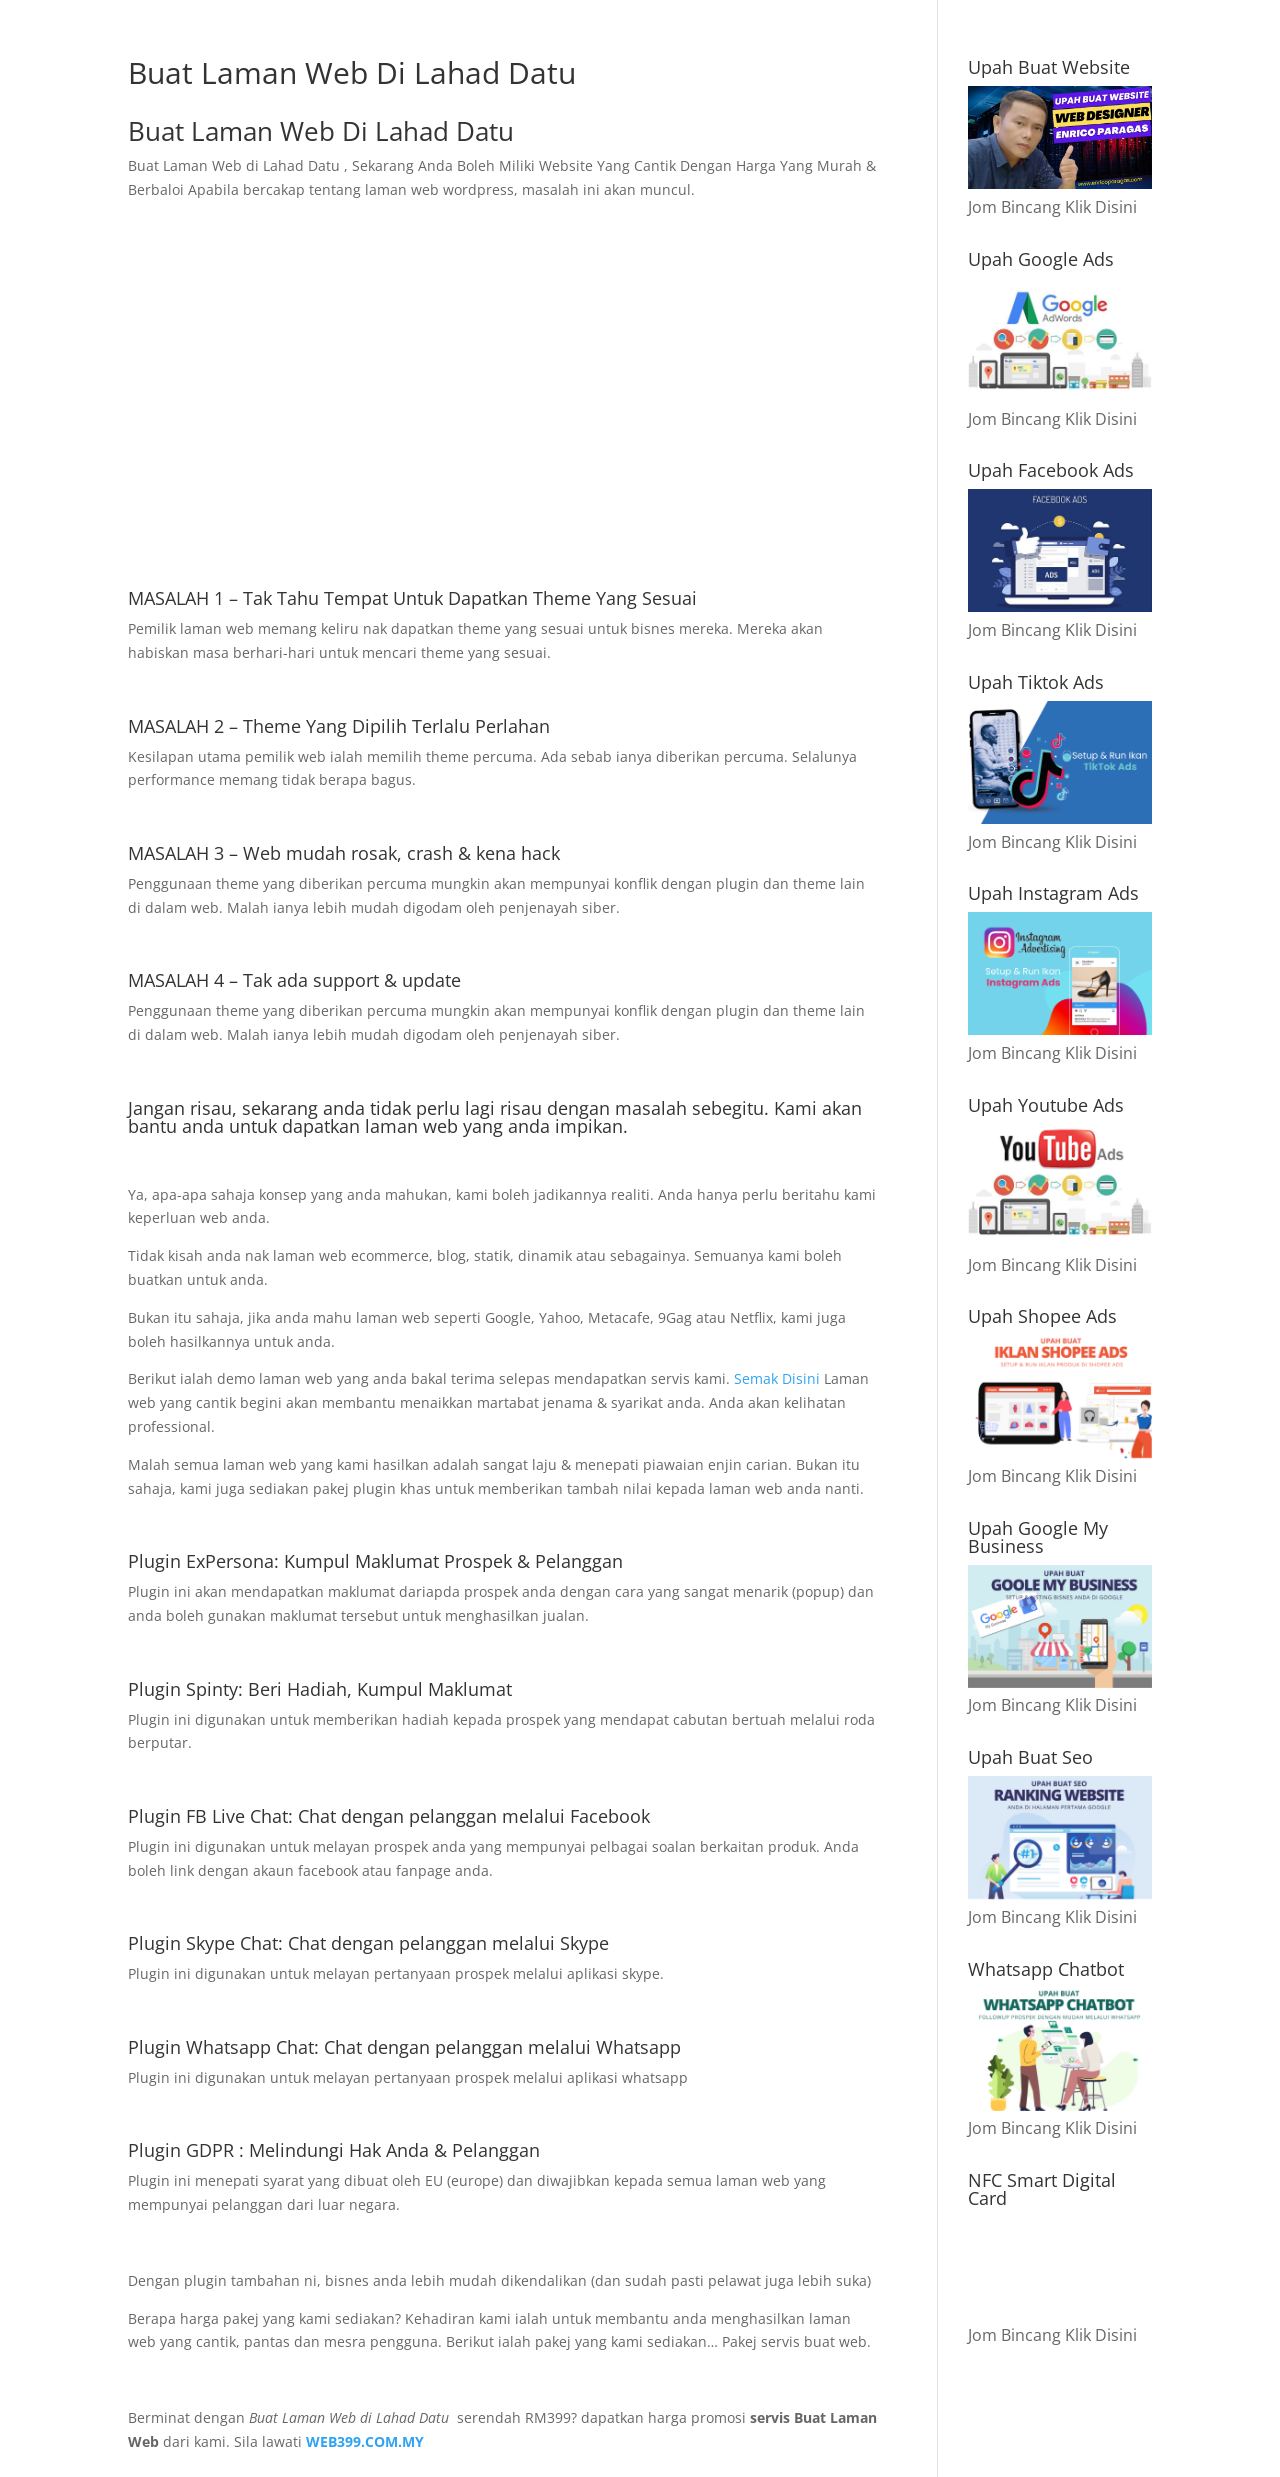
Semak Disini (779, 1378)
